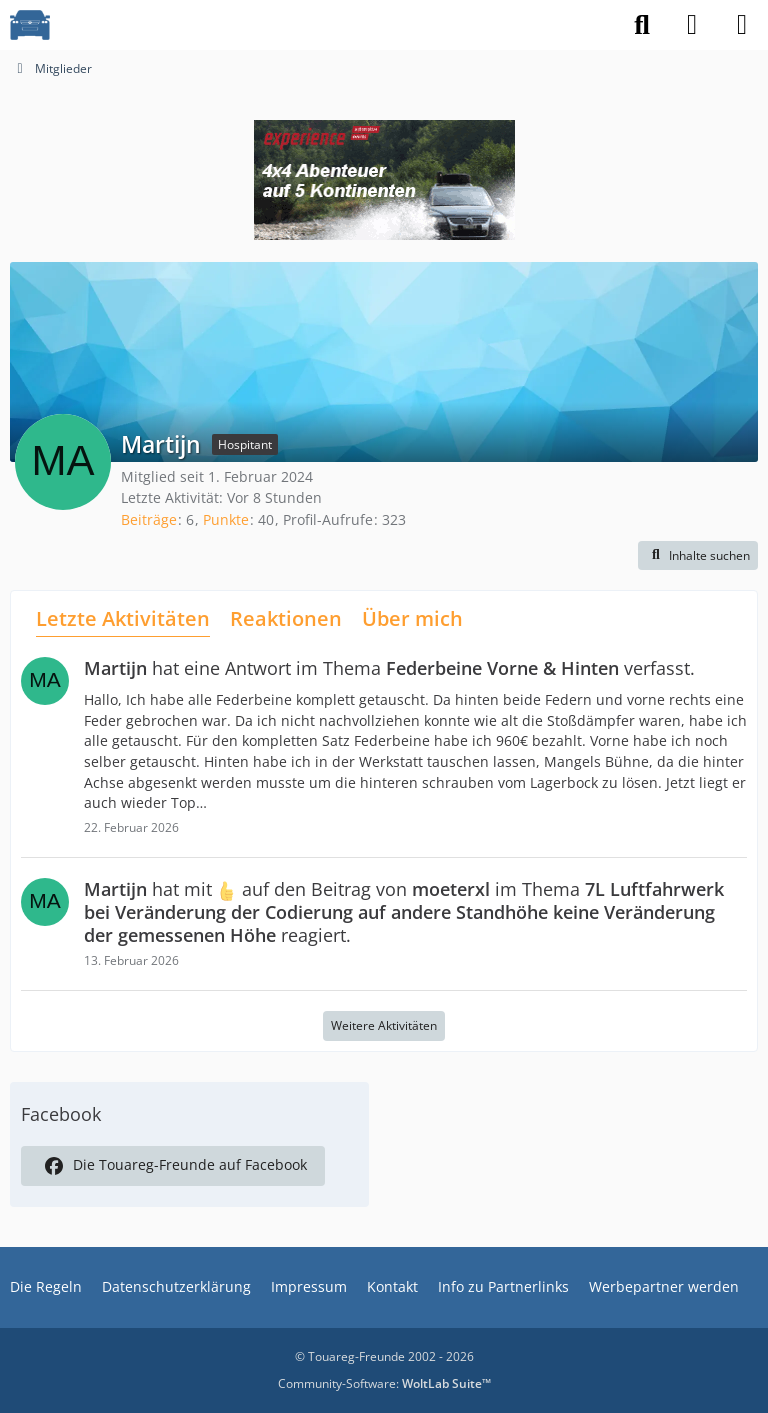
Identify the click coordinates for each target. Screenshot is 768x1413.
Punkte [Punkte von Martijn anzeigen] (226, 519)
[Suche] (642, 25)
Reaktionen (286, 618)
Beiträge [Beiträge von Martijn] (149, 519)
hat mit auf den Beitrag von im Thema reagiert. (404, 912)
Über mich (412, 618)
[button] (698, 556)
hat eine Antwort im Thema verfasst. (389, 668)
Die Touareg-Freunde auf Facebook (173, 1166)
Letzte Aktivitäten (123, 618)
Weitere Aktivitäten (384, 1025)
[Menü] (742, 25)
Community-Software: (384, 1383)
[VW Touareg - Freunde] (30, 25)
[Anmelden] (692, 25)
